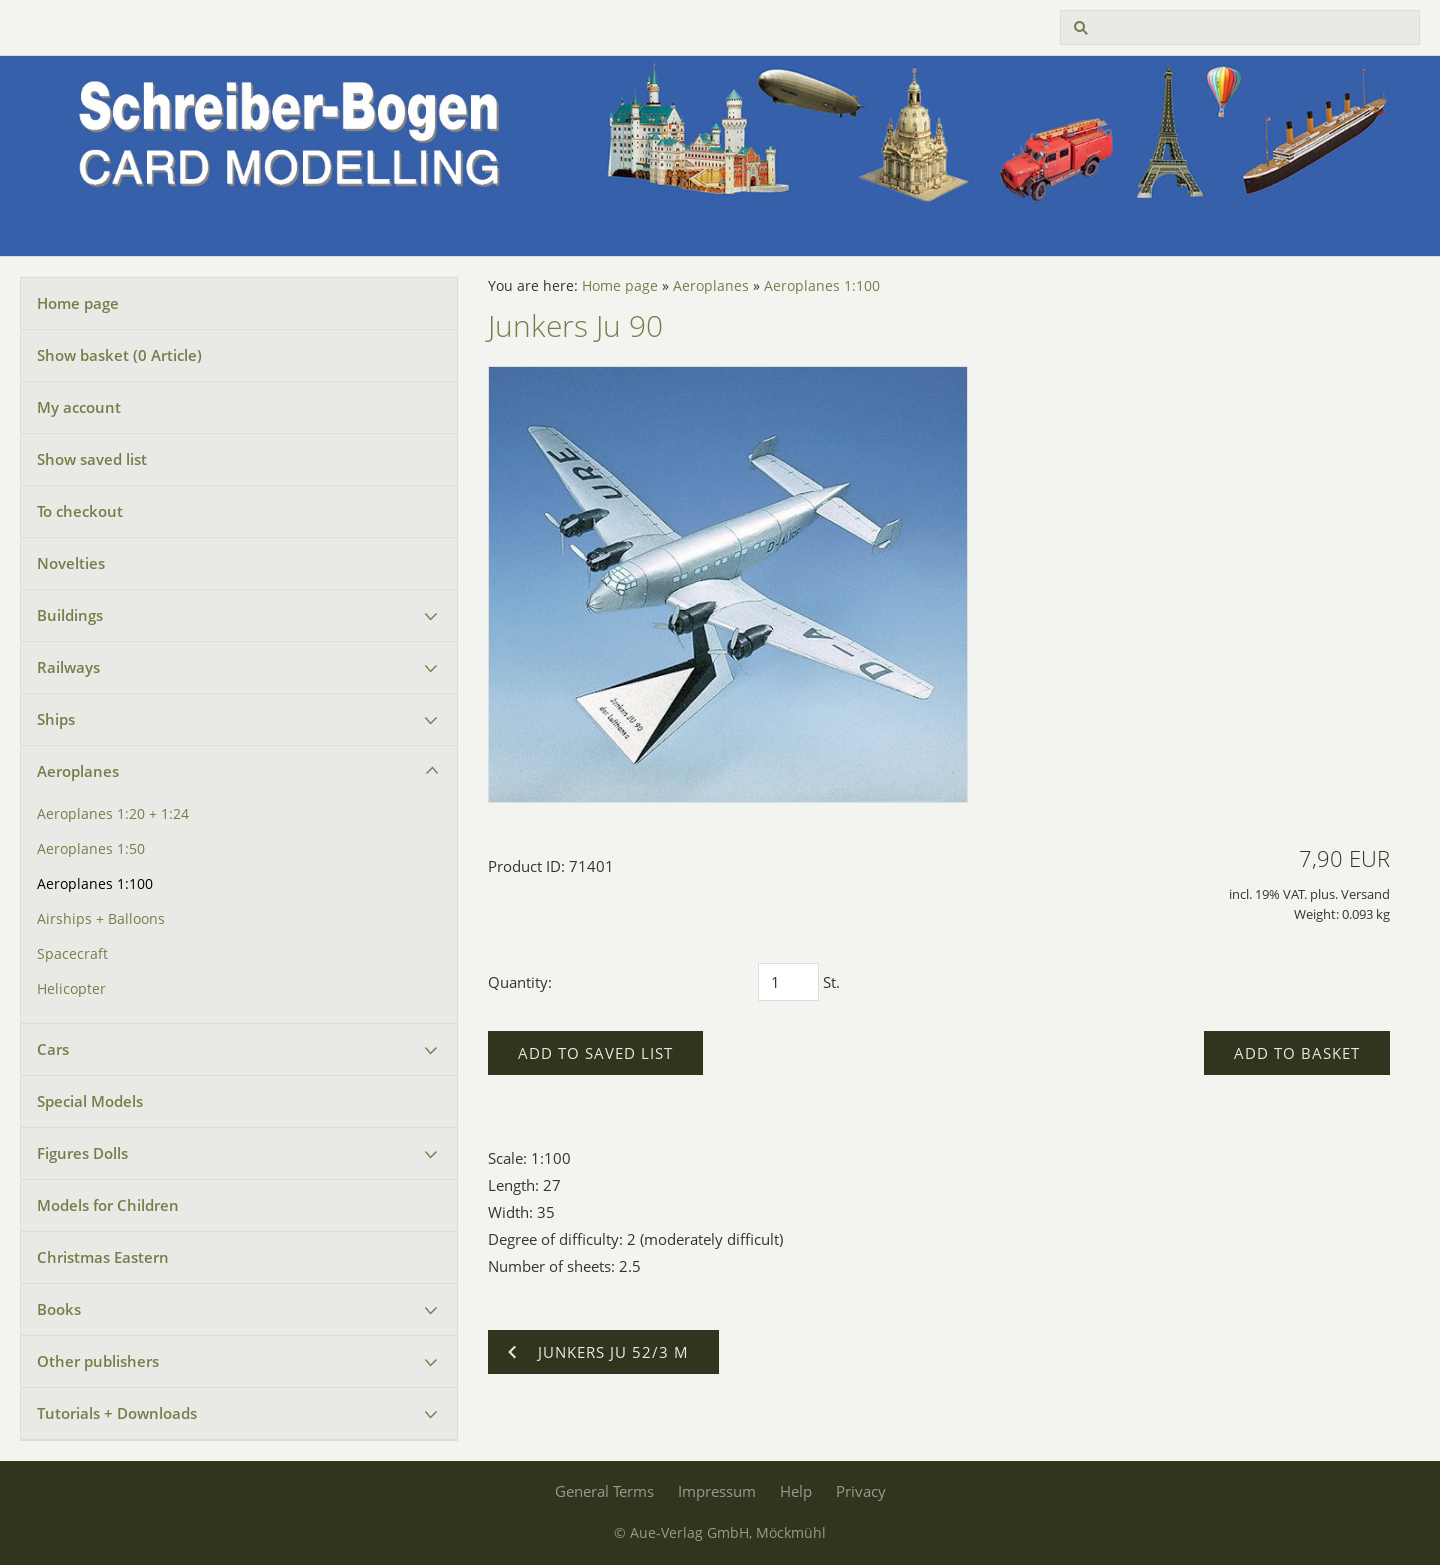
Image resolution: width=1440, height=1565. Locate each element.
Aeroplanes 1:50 (91, 849)
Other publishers (98, 1361)
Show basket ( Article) (119, 355)
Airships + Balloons (101, 919)
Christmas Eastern (103, 1257)
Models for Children (108, 1205)
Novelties (71, 563)
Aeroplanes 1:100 (95, 884)
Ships (56, 719)
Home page (78, 303)
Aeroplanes (78, 771)
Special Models (90, 1101)
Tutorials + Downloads (117, 1413)
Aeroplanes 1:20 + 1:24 (113, 814)
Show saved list (92, 459)
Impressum (717, 1491)
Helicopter (71, 989)
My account (79, 407)
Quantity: (520, 982)
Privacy (861, 1491)
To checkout (80, 511)
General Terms (604, 1491)
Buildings (70, 615)
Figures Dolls (82, 1153)
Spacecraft (72, 954)
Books (59, 1309)
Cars (53, 1049)
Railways (68, 667)
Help (796, 1491)
